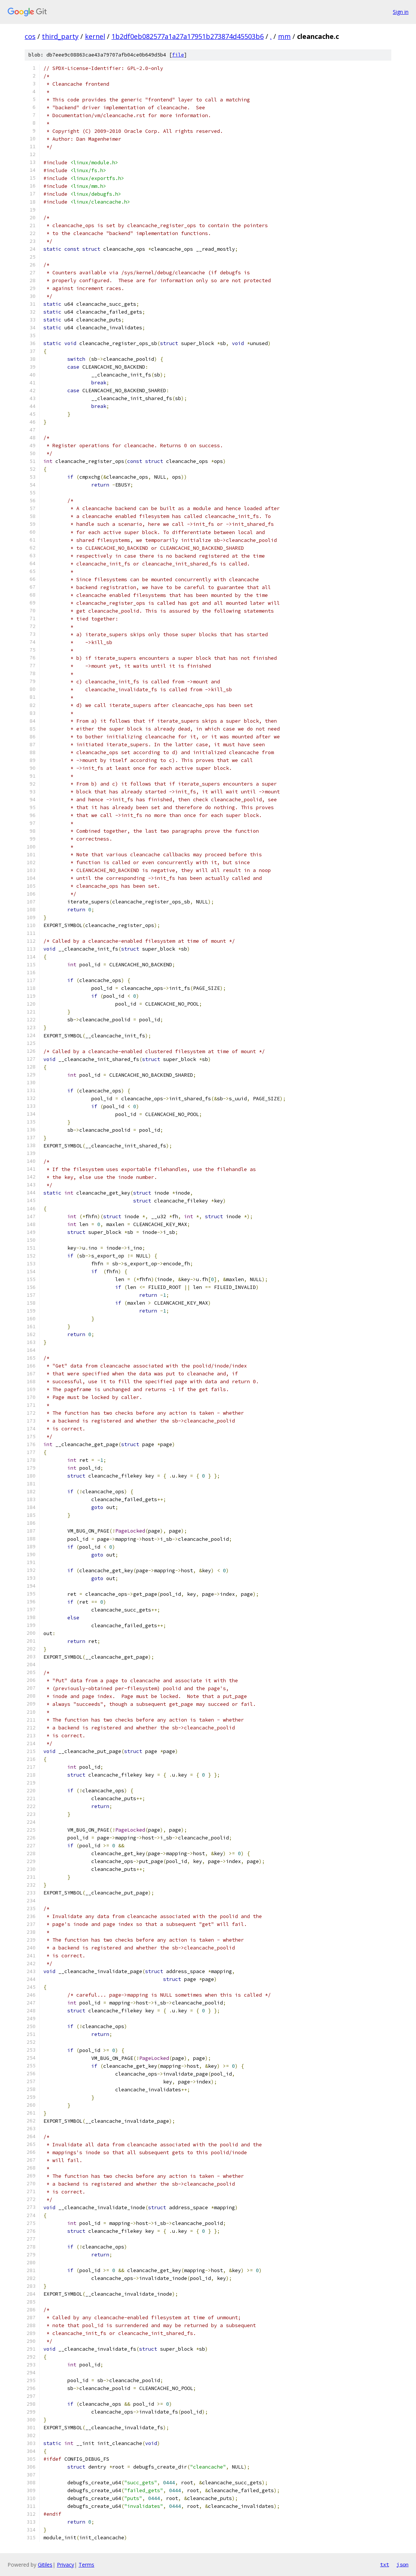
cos (30, 36)
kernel (95, 36)
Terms (86, 2564)
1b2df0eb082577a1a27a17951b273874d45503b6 (187, 36)
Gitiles (45, 2564)
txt (384, 2564)
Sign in (401, 11)
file (178, 55)
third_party (60, 36)
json (403, 2564)
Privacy (65, 2564)
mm (284, 36)
